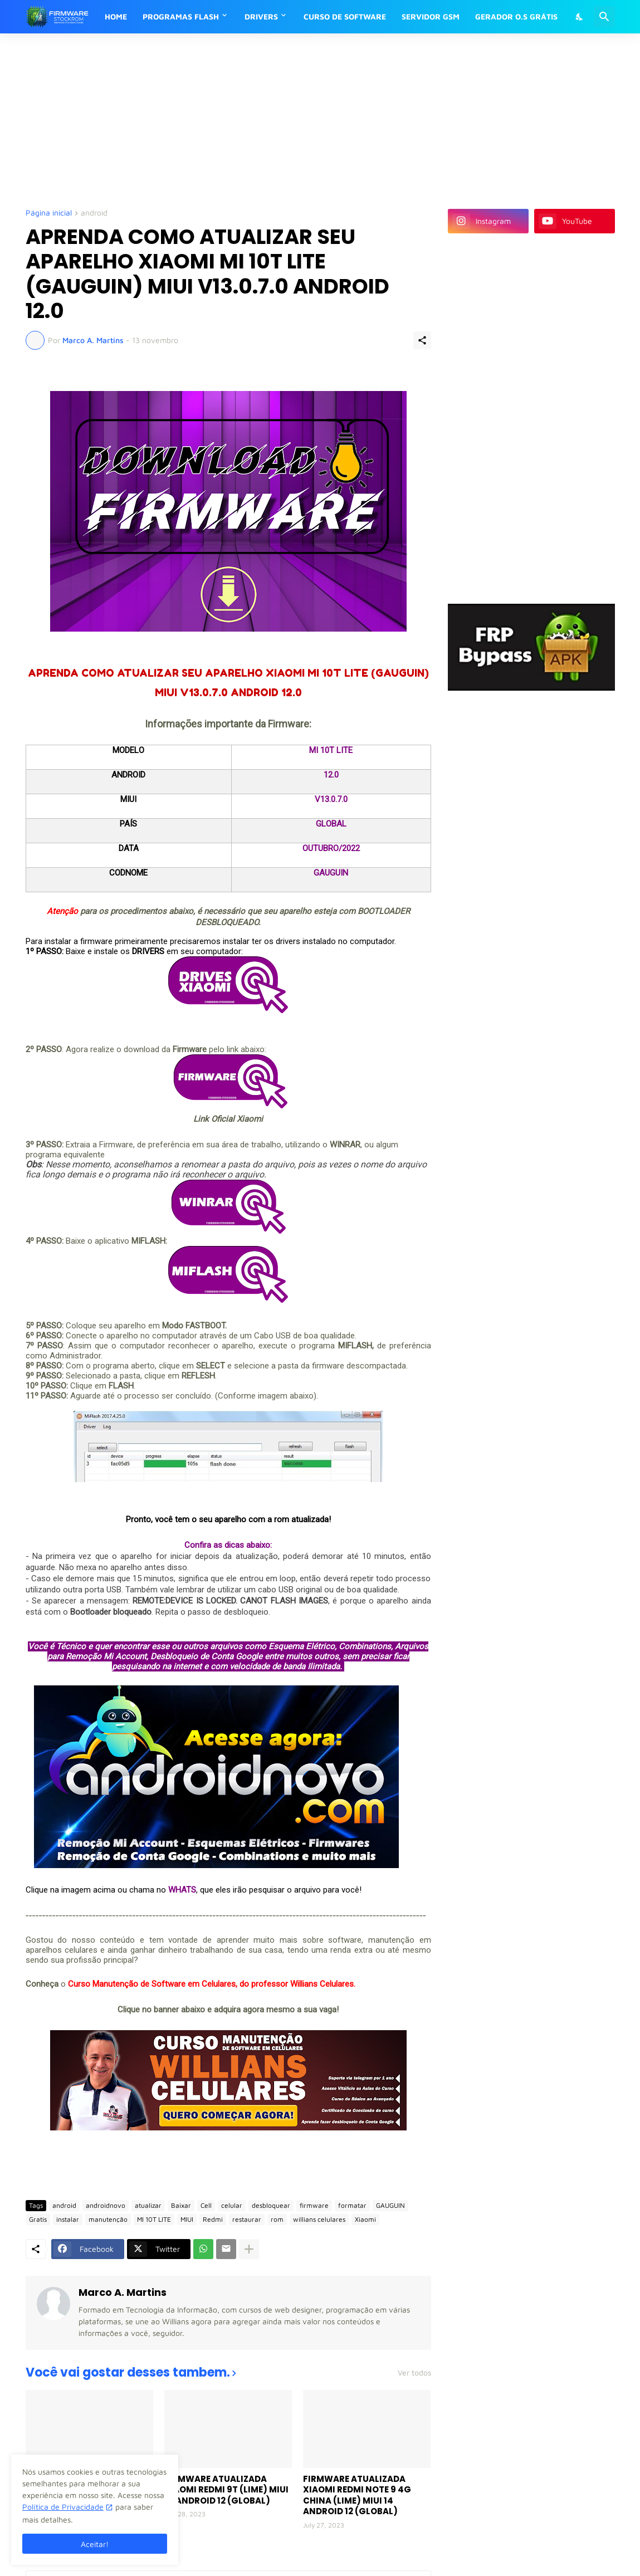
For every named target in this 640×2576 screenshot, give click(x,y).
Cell (206, 2205)
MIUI (186, 2219)
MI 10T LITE (154, 2219)
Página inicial (49, 213)
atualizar (148, 2205)
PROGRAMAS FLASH (181, 16)
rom (277, 2219)
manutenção (108, 2219)
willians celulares (319, 2219)
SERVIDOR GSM (431, 16)
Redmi (213, 2219)
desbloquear (271, 2205)
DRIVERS (261, 16)
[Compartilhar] (422, 340)
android (94, 213)
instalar (67, 2219)
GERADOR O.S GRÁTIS (516, 16)
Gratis (38, 2219)
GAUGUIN (390, 2205)
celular (231, 2205)
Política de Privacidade (63, 2506)
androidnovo (105, 2205)
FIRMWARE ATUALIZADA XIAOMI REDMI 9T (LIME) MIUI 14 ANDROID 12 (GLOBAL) (226, 2490)
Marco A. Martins (123, 2292)
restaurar (246, 2219)
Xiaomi (365, 2219)
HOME (116, 16)
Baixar (181, 2205)
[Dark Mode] (579, 16)
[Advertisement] (296, 119)
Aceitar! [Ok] (95, 2544)
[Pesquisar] (604, 16)
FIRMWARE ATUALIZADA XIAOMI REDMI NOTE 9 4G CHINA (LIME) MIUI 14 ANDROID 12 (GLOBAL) (357, 2495)
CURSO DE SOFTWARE (345, 16)
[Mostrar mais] (249, 2249)
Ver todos (414, 2373)
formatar (352, 2205)
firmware (314, 2205)
